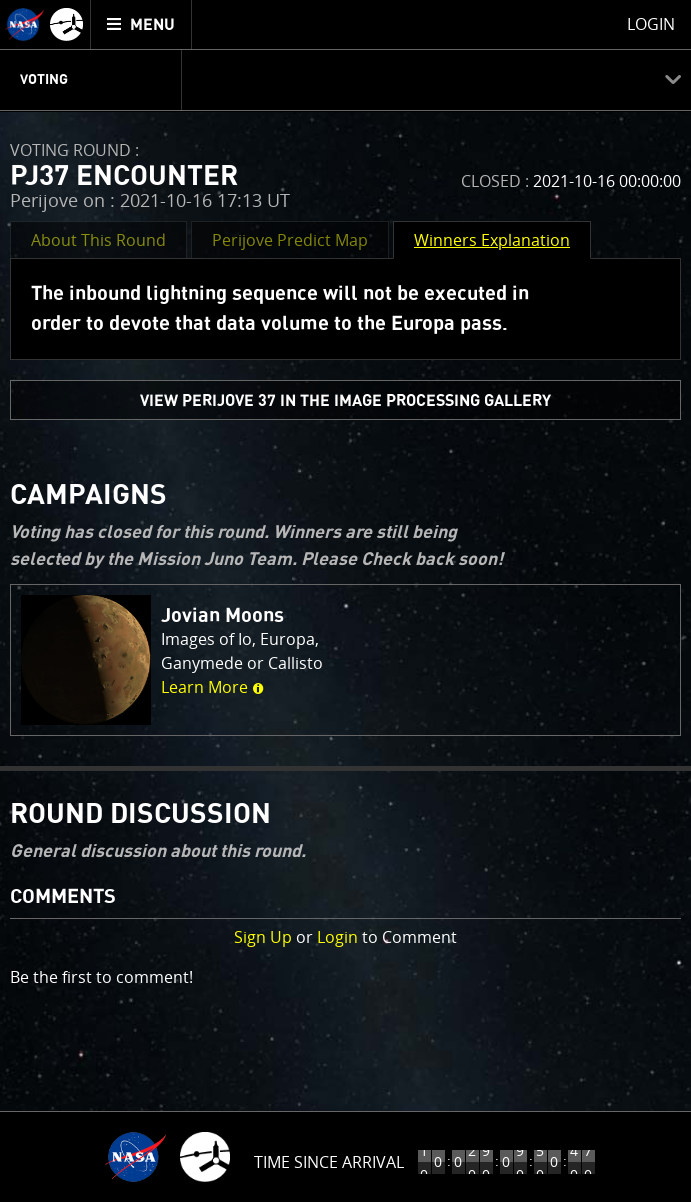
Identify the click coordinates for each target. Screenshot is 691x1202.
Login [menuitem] (651, 24)
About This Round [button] (98, 240)
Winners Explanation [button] (492, 240)
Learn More (212, 687)
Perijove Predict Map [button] (290, 240)
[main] (345, 601)
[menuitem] (141, 24)
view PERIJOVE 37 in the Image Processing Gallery (345, 401)
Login (337, 937)
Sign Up (263, 937)
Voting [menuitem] (44, 80)
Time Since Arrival (329, 1162)
